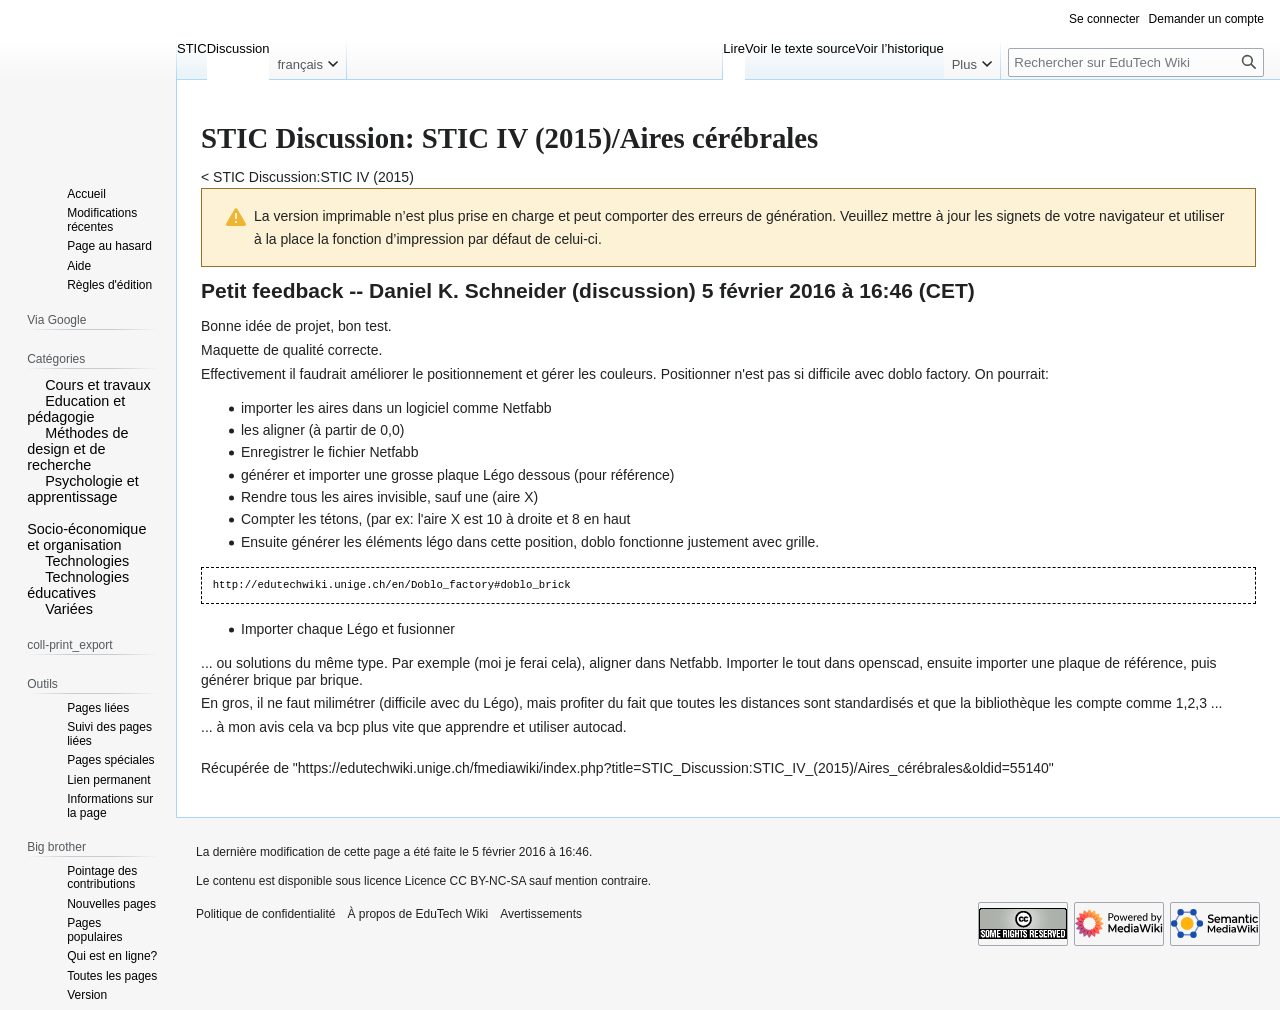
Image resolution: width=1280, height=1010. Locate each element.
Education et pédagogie (76, 409)
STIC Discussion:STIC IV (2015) (313, 177)
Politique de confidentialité (265, 914)
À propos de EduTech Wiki (417, 914)
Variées (69, 609)
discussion (634, 290)
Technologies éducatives (78, 585)
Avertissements (541, 914)
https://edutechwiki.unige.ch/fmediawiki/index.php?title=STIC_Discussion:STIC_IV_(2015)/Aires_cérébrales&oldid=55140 (673, 768)
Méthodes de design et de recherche (77, 449)
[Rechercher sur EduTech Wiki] (1136, 62)
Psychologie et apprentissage (83, 489)
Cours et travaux (98, 385)
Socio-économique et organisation (86, 537)
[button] (34, 384)
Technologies (87, 561)
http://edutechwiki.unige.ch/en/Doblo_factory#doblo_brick (392, 585)
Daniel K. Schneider (467, 290)
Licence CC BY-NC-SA (465, 881)
